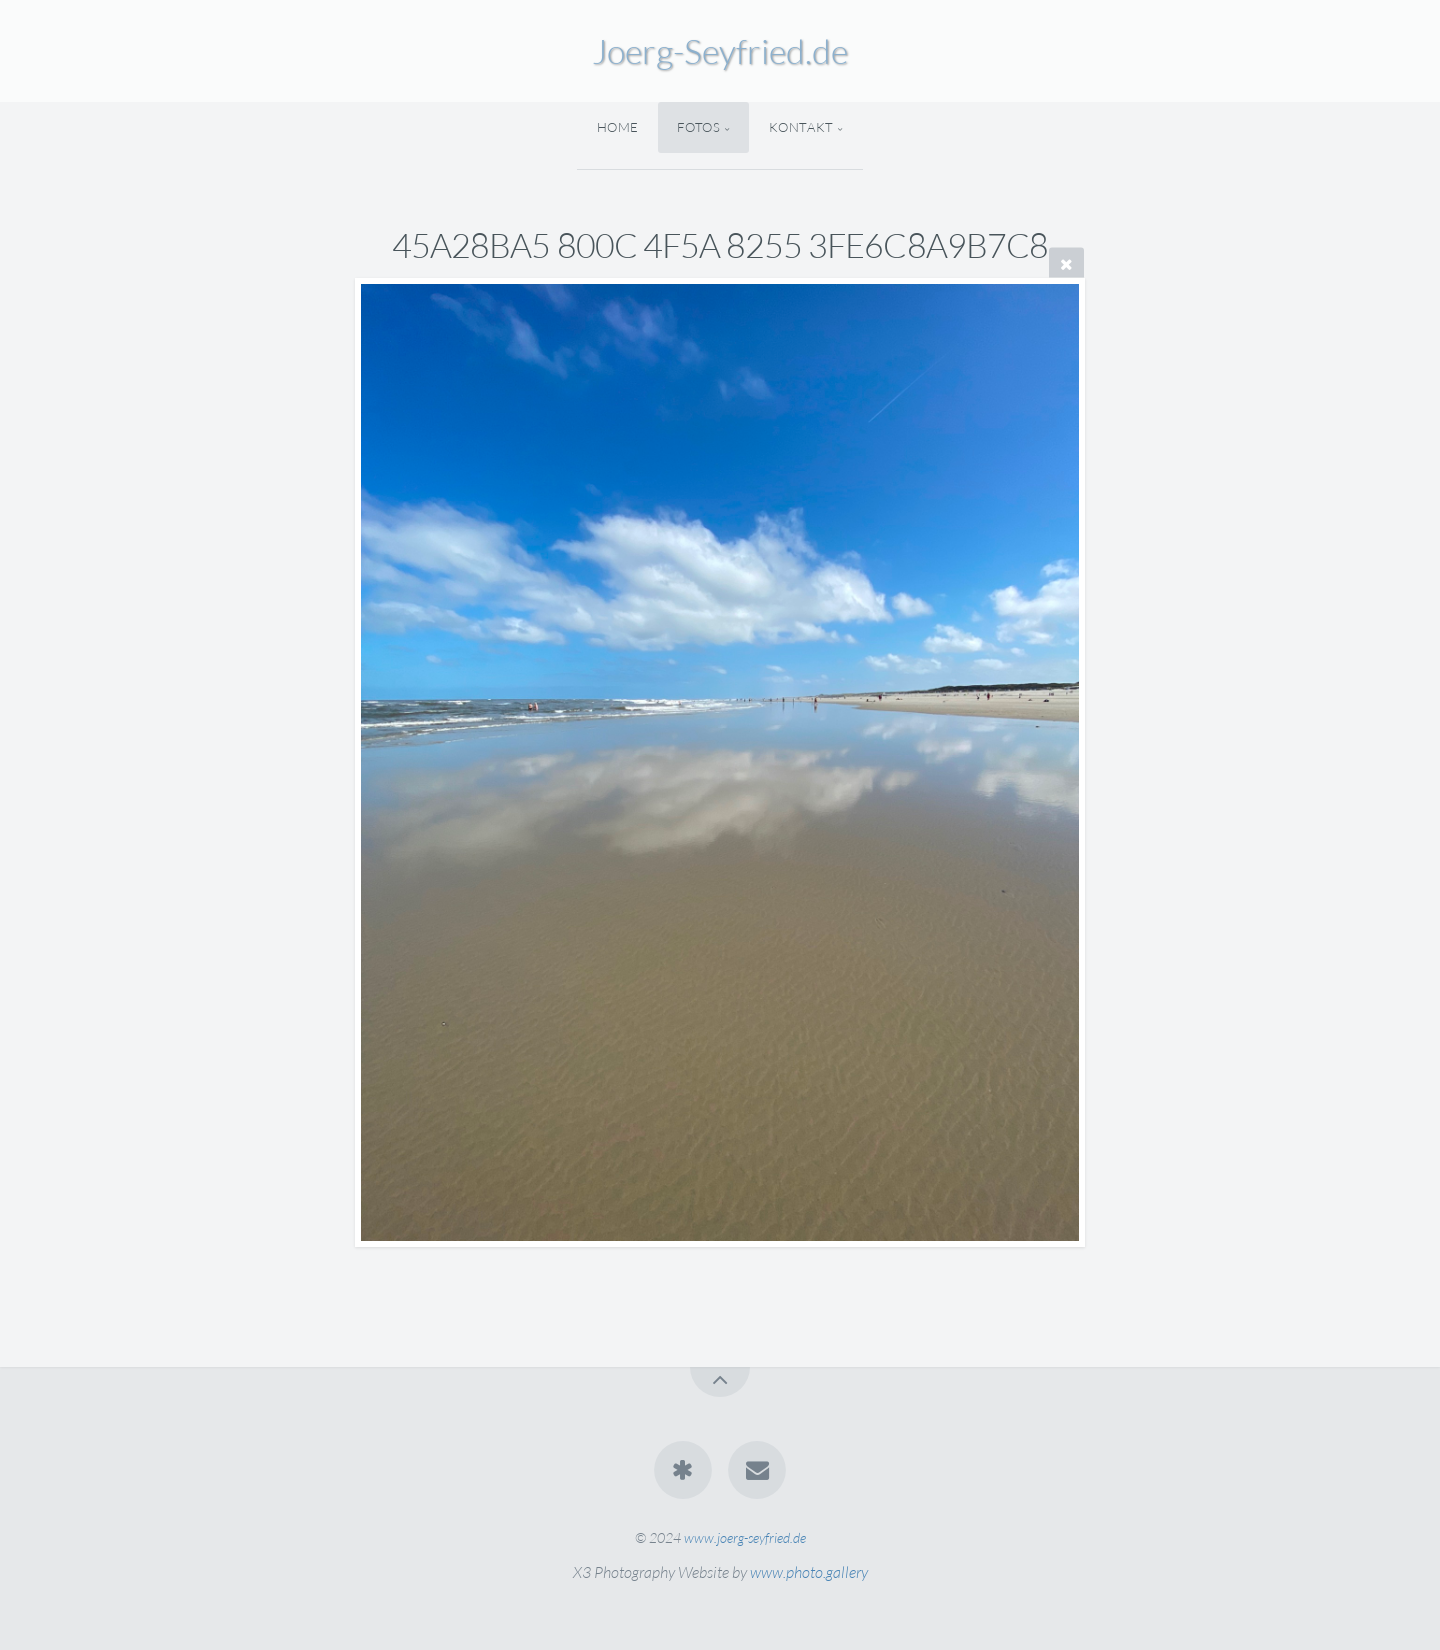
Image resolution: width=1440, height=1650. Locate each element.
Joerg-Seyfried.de (720, 51)
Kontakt (801, 127)
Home (618, 127)
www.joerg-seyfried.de (745, 1537)
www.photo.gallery (809, 1572)
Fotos (698, 127)
